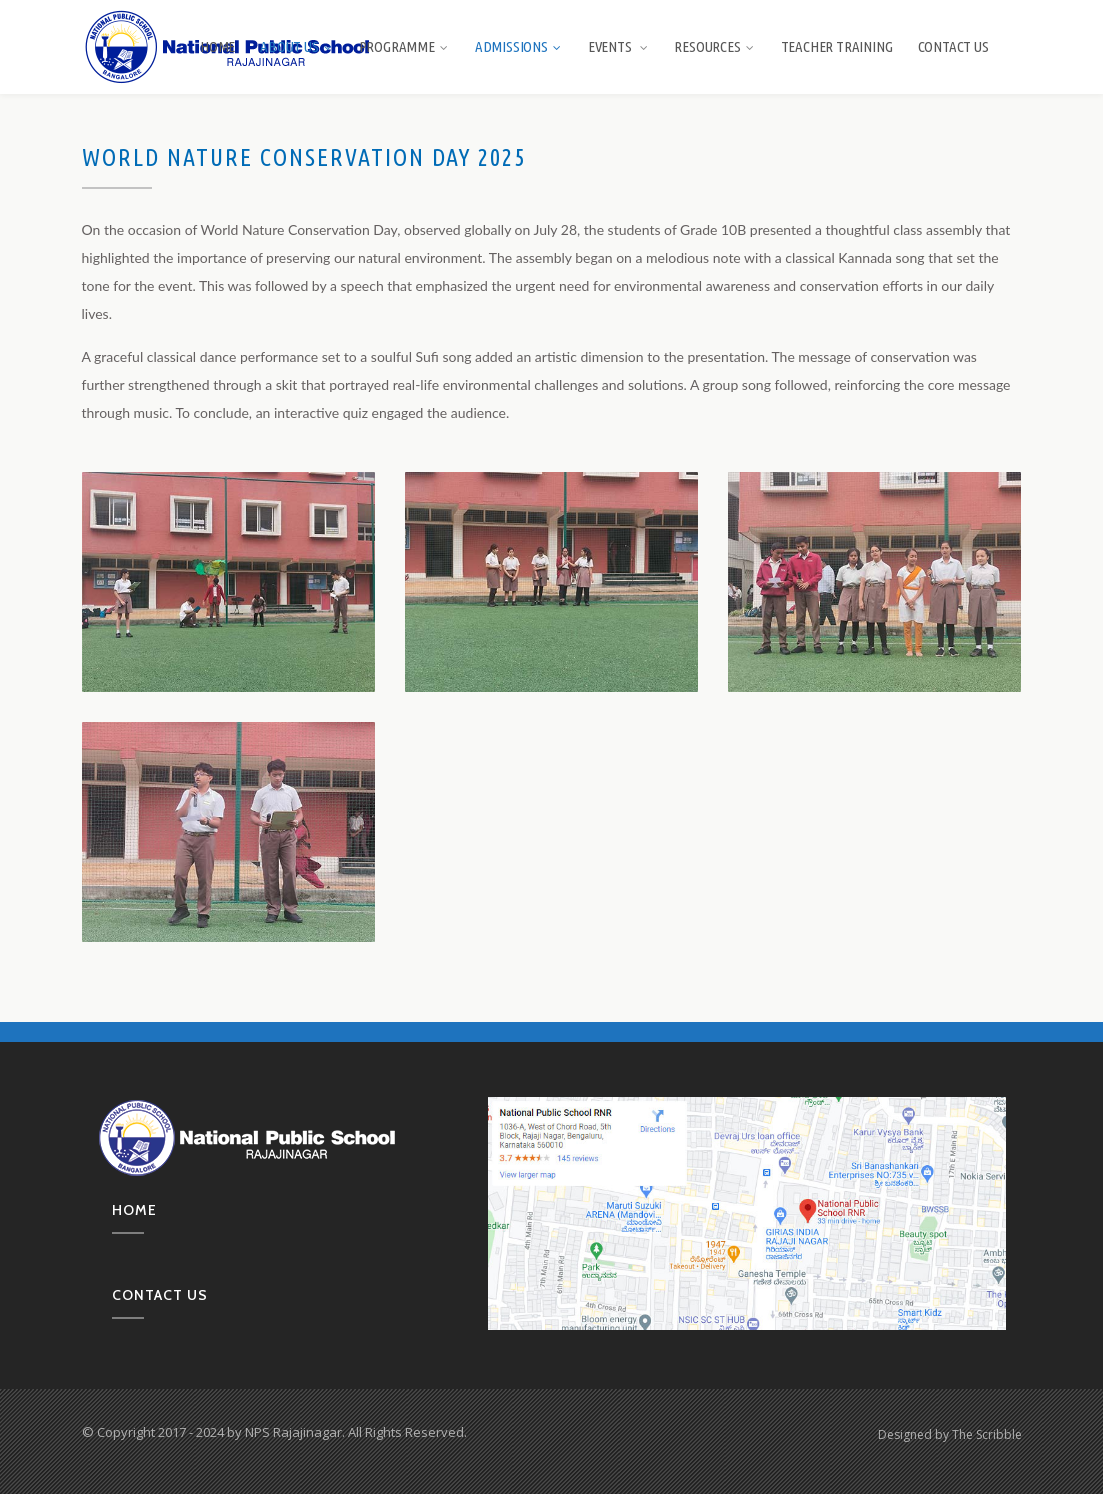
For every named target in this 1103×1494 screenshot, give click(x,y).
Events (619, 46)
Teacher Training (837, 46)
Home (217, 46)
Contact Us (953, 46)
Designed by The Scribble (950, 1434)
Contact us (160, 1295)
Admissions (519, 46)
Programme (404, 46)
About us (296, 46)
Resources (714, 46)
